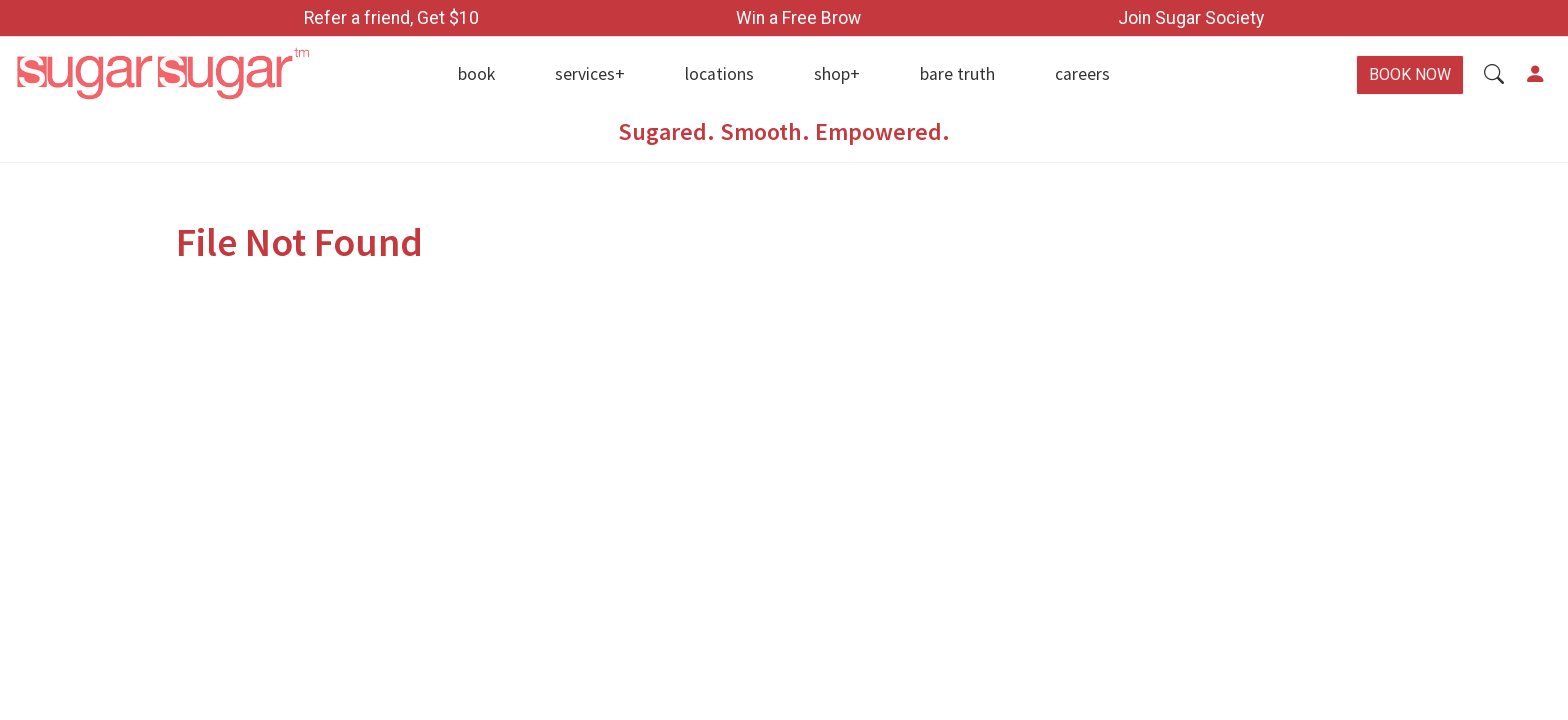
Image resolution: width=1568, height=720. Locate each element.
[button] (1494, 75)
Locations (719, 74)
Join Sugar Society (1191, 18)
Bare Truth (957, 74)
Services (585, 74)
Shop (832, 74)
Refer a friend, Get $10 (391, 18)
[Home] (196, 74)
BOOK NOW (1410, 74)
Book (476, 74)
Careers (1082, 74)
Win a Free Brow (798, 18)
